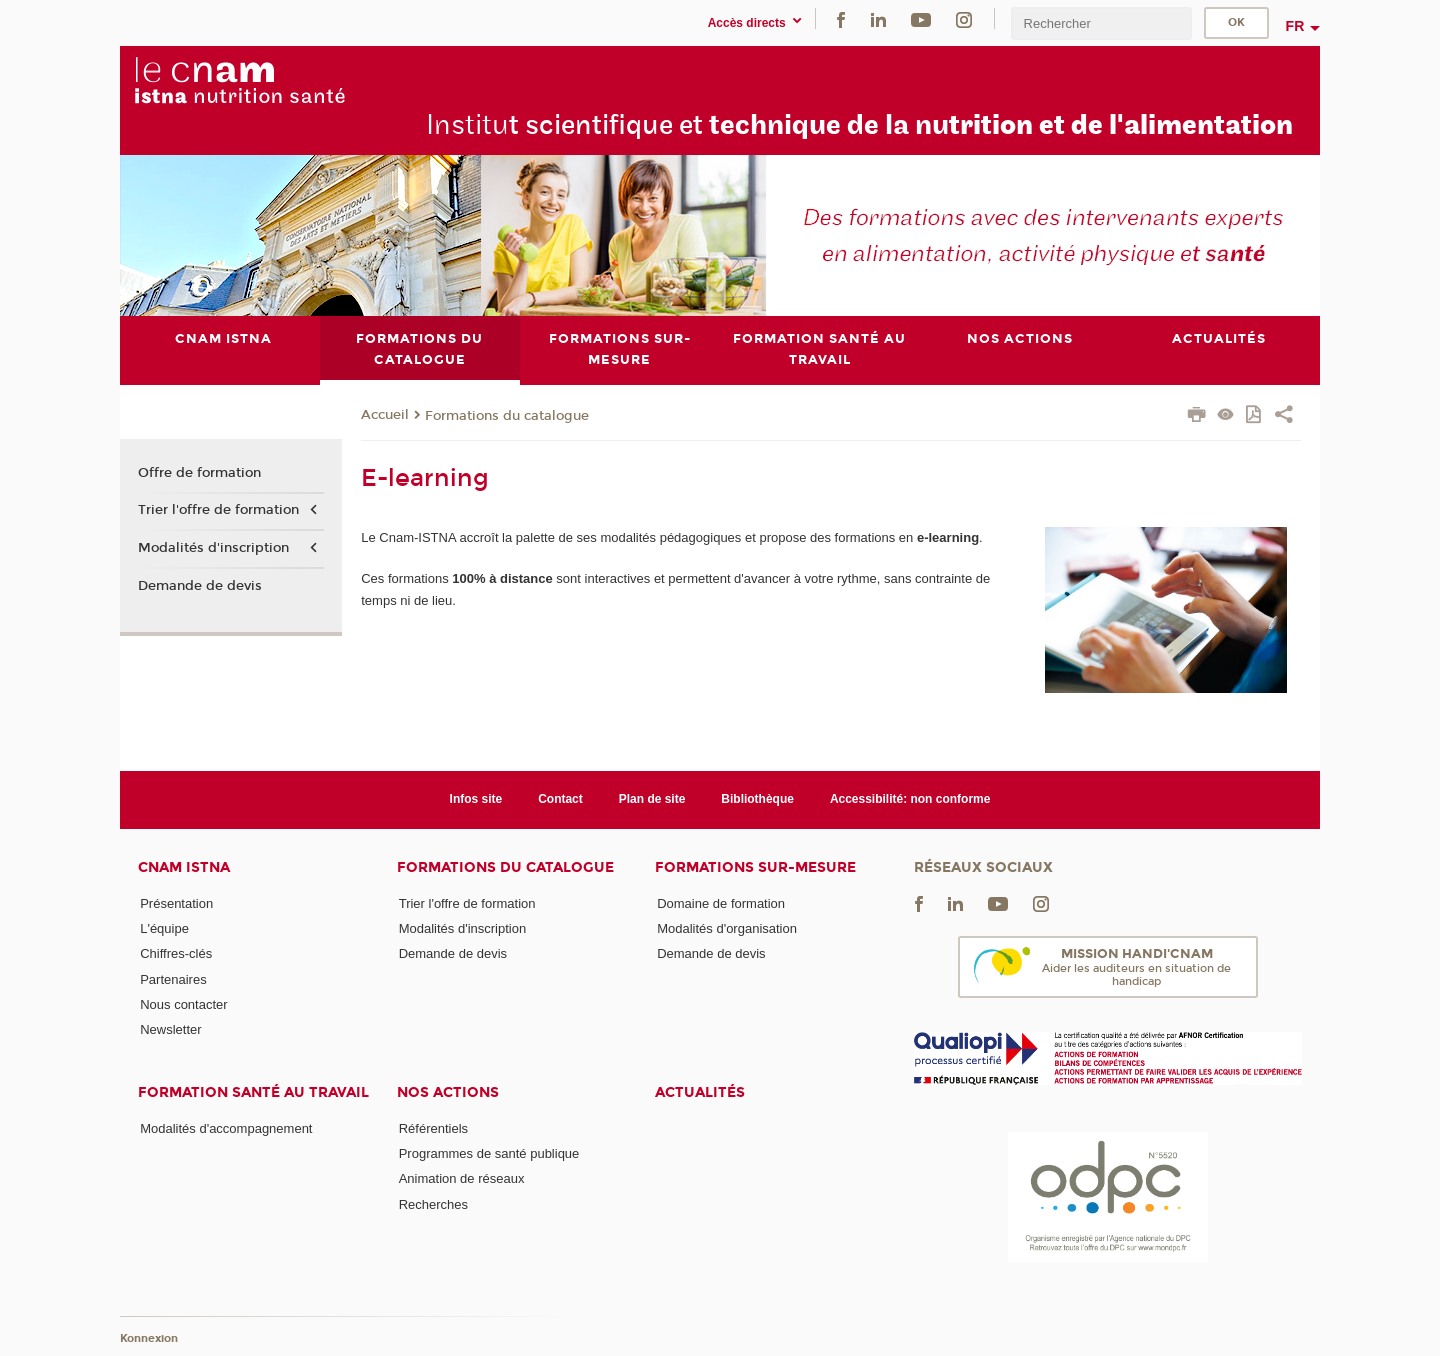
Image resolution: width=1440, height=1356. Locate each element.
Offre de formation (199, 473)
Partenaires (173, 979)
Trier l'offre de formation (218, 510)
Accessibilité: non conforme (910, 799)
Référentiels (433, 1128)
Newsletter (170, 1029)
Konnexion (149, 1338)
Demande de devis (200, 586)
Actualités (700, 1092)
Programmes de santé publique (489, 1153)
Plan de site (652, 799)
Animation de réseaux (462, 1178)
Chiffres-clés (176, 953)
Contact (560, 799)
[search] (1101, 23)
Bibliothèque (757, 799)
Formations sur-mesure (755, 867)
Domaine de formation (721, 903)
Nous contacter (183, 1004)
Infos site (476, 799)
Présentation (176, 903)
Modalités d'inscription (213, 548)
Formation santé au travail (253, 1092)
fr (1295, 26)
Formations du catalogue (507, 416)
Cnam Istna (184, 867)
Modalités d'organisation (727, 928)
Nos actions (448, 1092)
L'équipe (164, 928)
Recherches (433, 1204)
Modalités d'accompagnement (226, 1128)
